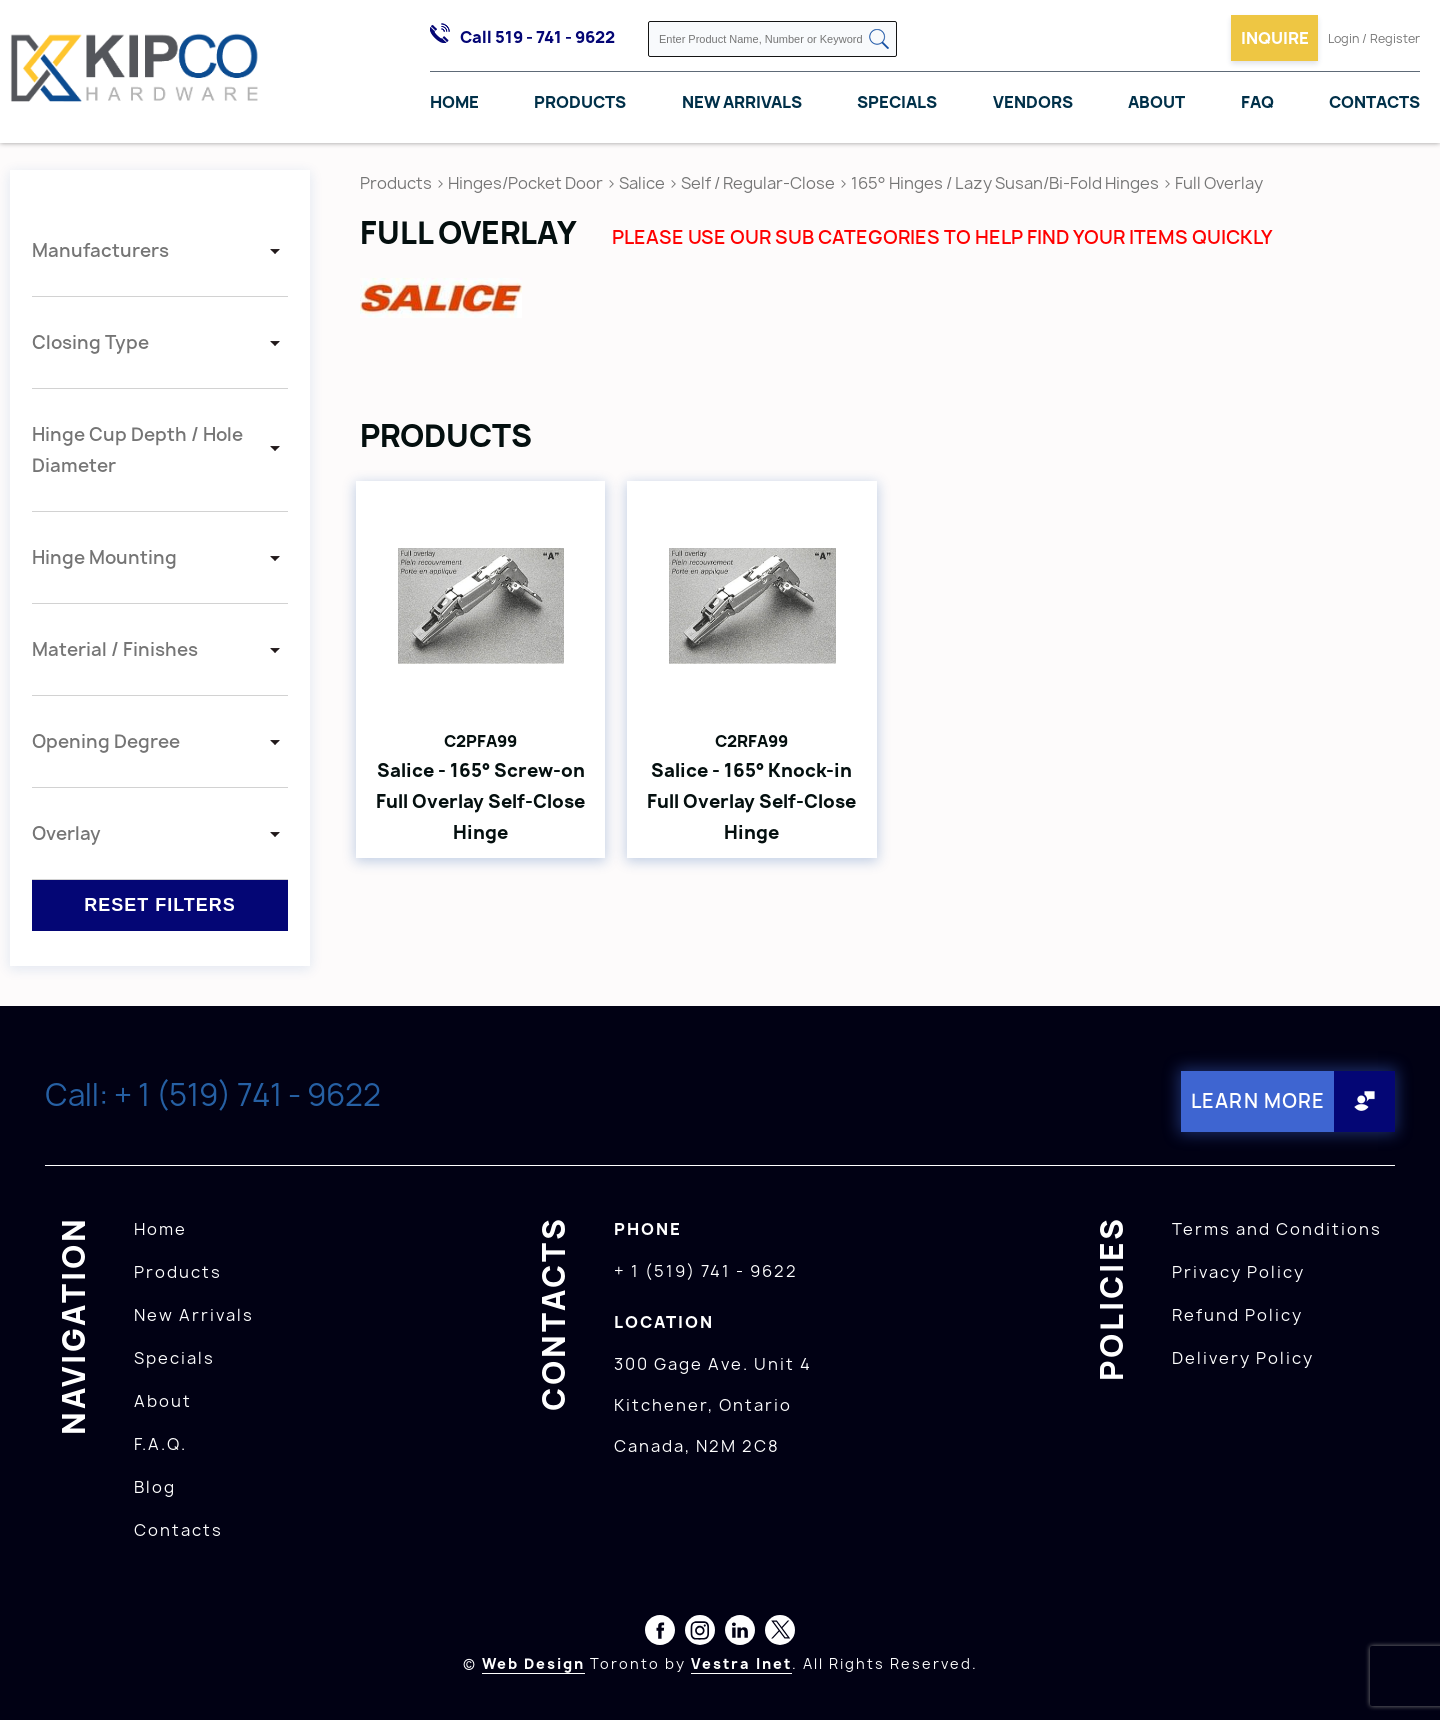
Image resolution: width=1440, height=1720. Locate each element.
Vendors (1033, 103)
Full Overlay (1219, 183)
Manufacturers (100, 250)
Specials (897, 103)
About (1156, 103)
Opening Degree (106, 741)
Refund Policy (1237, 1313)
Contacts (1374, 103)
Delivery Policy (1243, 1356)
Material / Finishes (115, 649)
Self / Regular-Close (758, 183)
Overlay (66, 833)
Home (454, 103)
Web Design (533, 1661)
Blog (155, 1485)
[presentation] (1402, 1676)
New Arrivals (742, 103)
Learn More (1254, 1100)
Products (580, 103)
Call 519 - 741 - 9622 (537, 37)
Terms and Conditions (1277, 1227)
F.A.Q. (160, 1442)
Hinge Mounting (104, 557)
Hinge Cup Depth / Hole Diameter (137, 450)
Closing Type (90, 342)
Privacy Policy (1238, 1270)
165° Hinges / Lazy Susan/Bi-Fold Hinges (1005, 183)
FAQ (1257, 103)
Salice (643, 183)
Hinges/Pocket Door (525, 183)
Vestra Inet (741, 1661)
